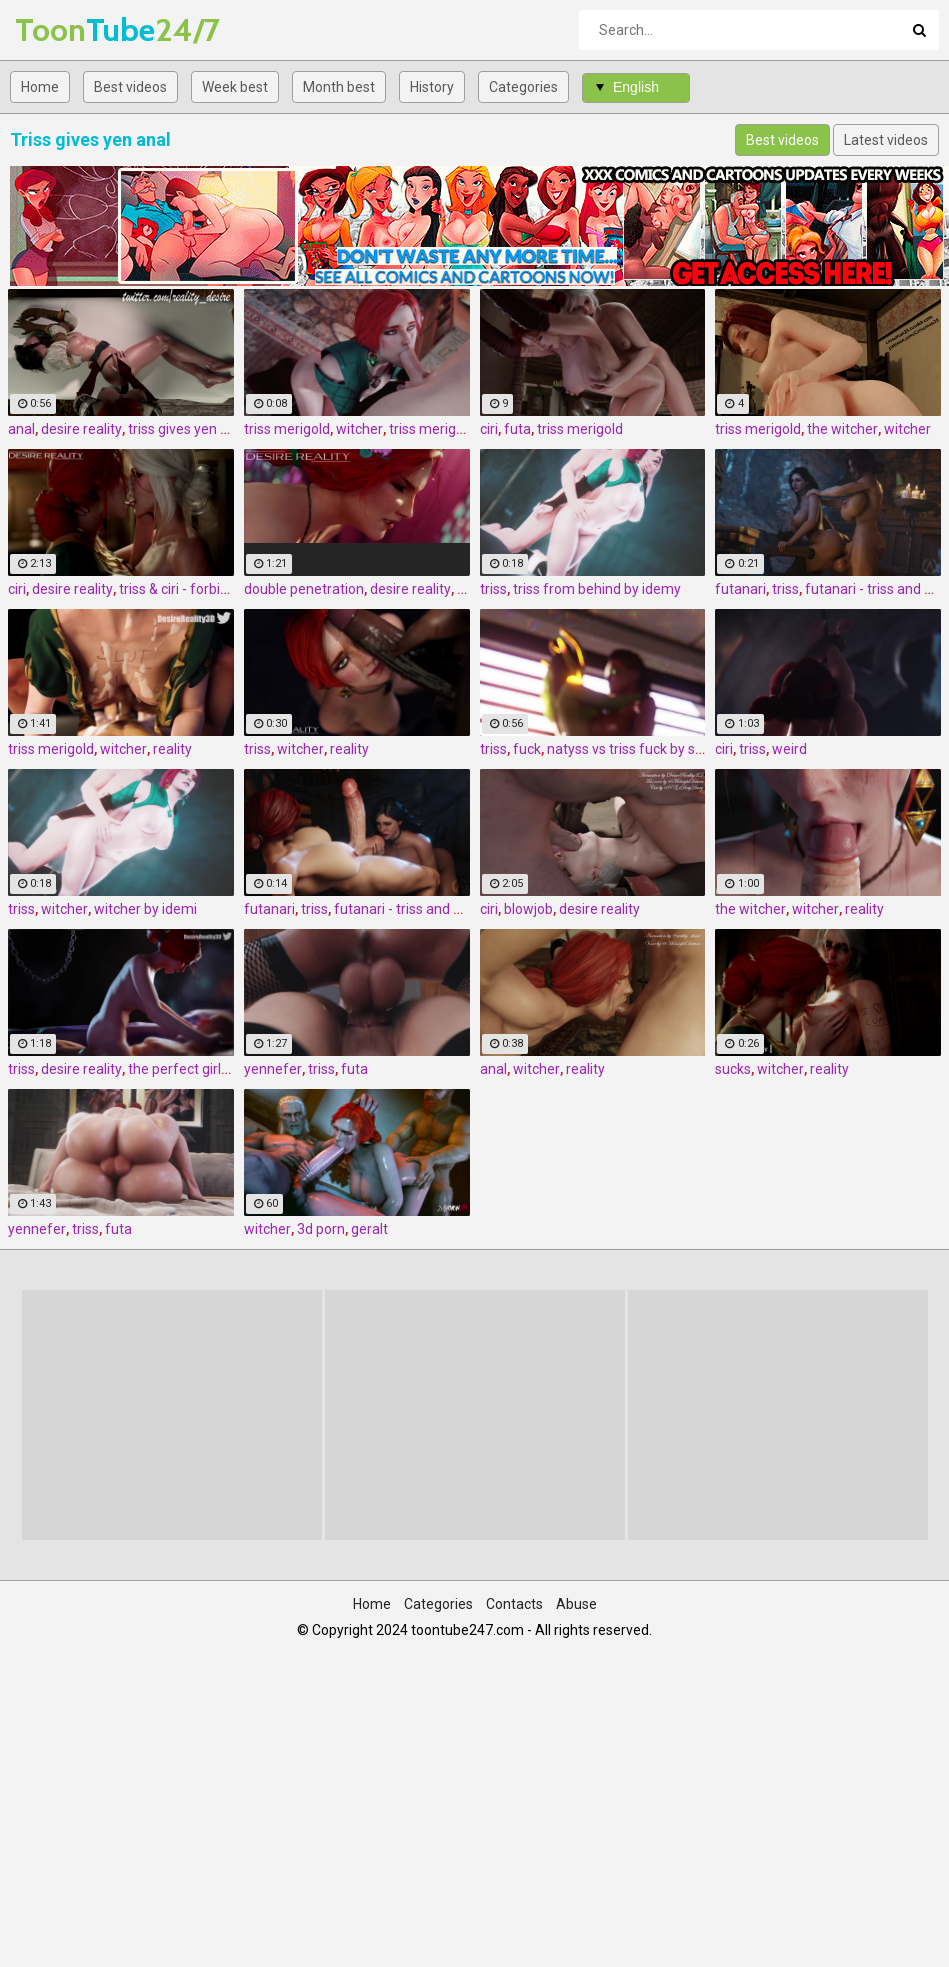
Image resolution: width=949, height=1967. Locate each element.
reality (172, 749)
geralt (369, 1229)
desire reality (81, 429)
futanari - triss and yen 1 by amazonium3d (467, 909)
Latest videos (886, 140)
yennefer (273, 1069)
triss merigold (287, 429)
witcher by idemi (145, 909)
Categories (523, 87)
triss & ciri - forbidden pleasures (218, 589)
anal (21, 429)
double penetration (304, 589)
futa (517, 429)
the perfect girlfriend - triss (212, 1069)
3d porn (321, 1229)
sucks (733, 1069)
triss (493, 589)
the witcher (842, 429)
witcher (359, 429)
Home (40, 87)
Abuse (576, 1604)
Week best (235, 87)
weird (789, 749)
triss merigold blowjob (458, 429)
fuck (527, 749)
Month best (339, 87)
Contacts (514, 1604)
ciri (489, 429)
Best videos (130, 87)
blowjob (528, 909)
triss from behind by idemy (597, 589)
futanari (740, 589)
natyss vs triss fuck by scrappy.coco (658, 749)
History (432, 87)
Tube (67, 29)
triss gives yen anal (187, 429)
